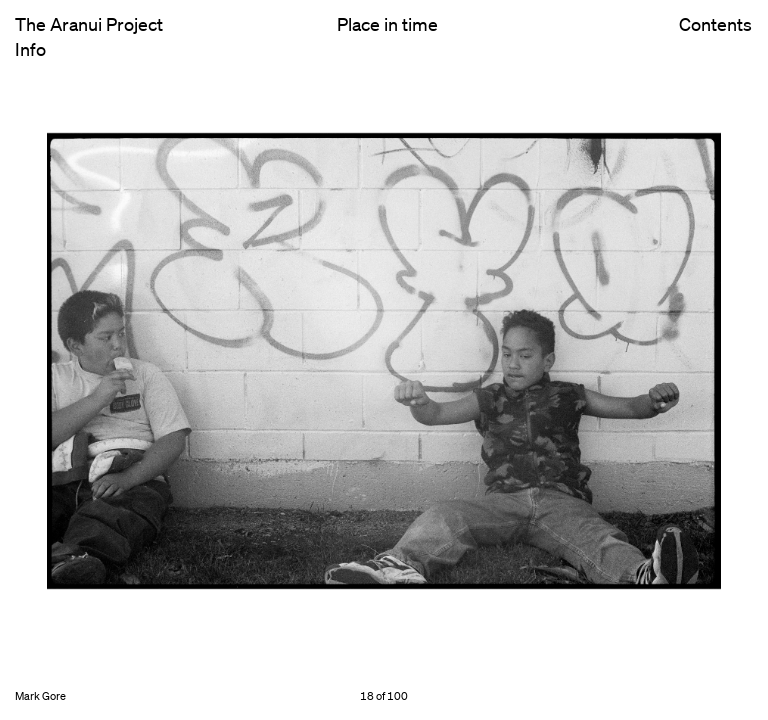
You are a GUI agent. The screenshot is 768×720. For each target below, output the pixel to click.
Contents (715, 41)
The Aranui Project (89, 24)
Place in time (387, 24)
